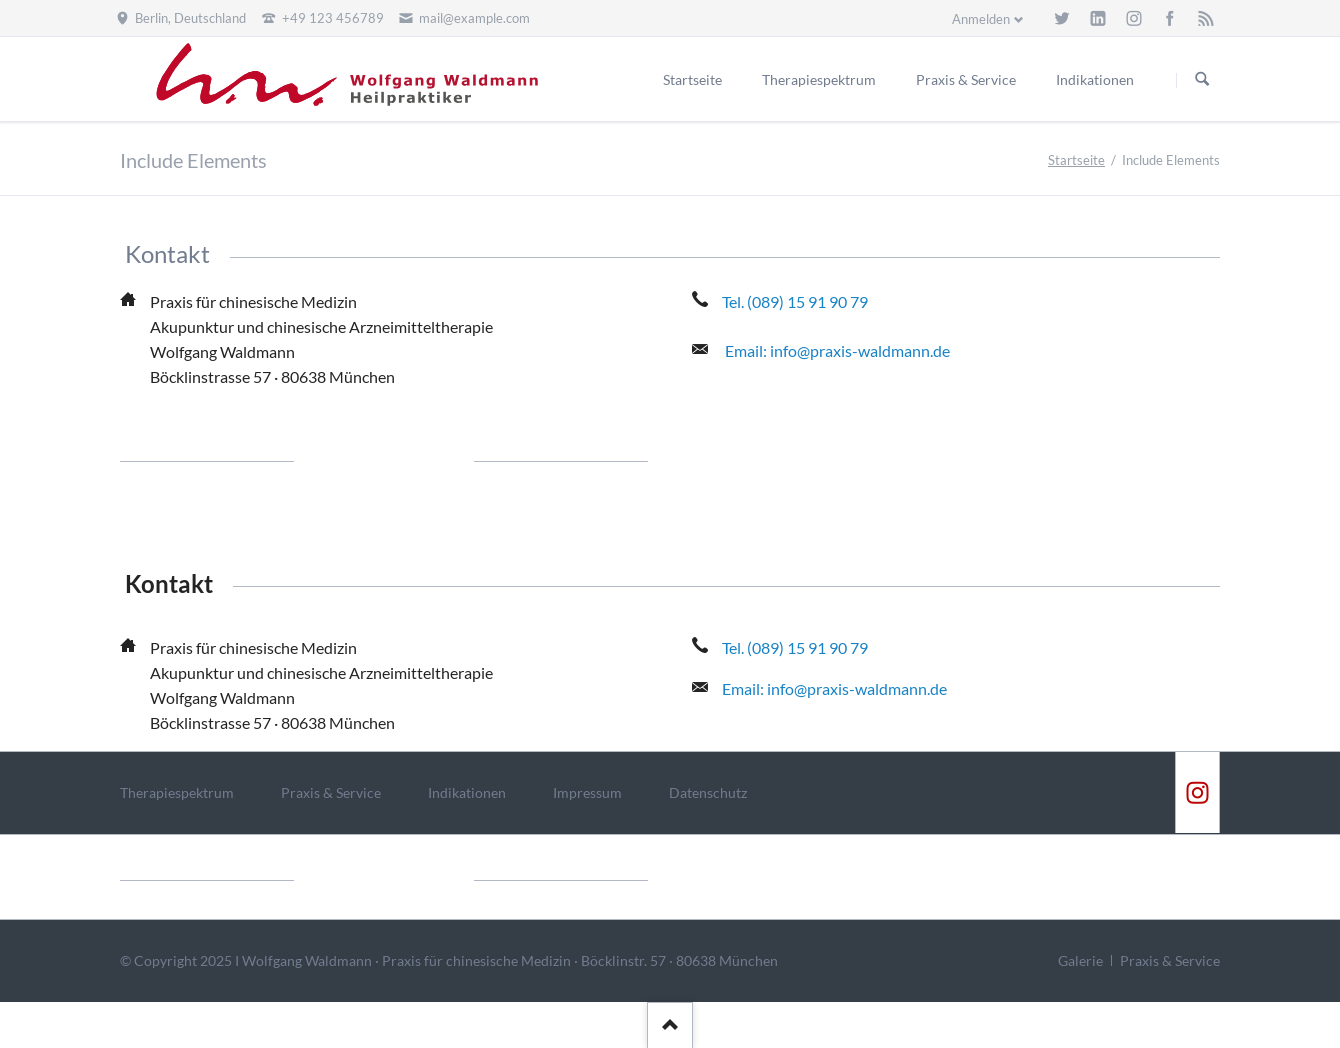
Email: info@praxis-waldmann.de (837, 350)
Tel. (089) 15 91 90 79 (795, 301)
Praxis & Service (331, 792)
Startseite (1076, 160)
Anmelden (981, 19)
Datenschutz (708, 792)
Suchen (1202, 80)
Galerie (1080, 960)
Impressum (587, 792)
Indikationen (467, 792)
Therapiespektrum (177, 792)
